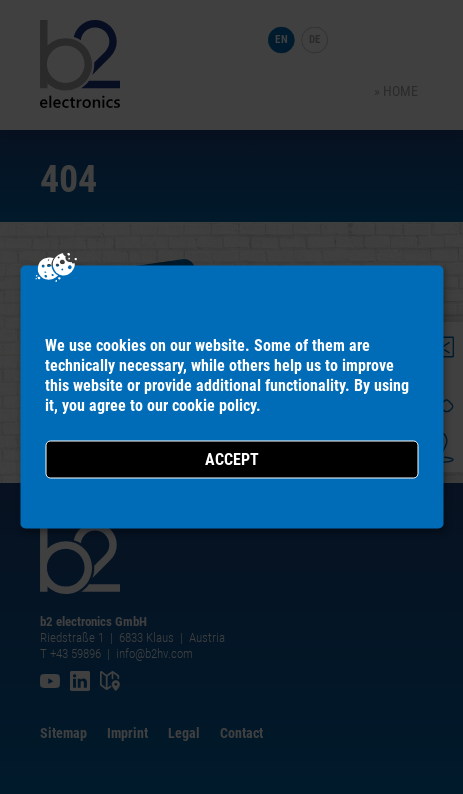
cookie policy (214, 405)
